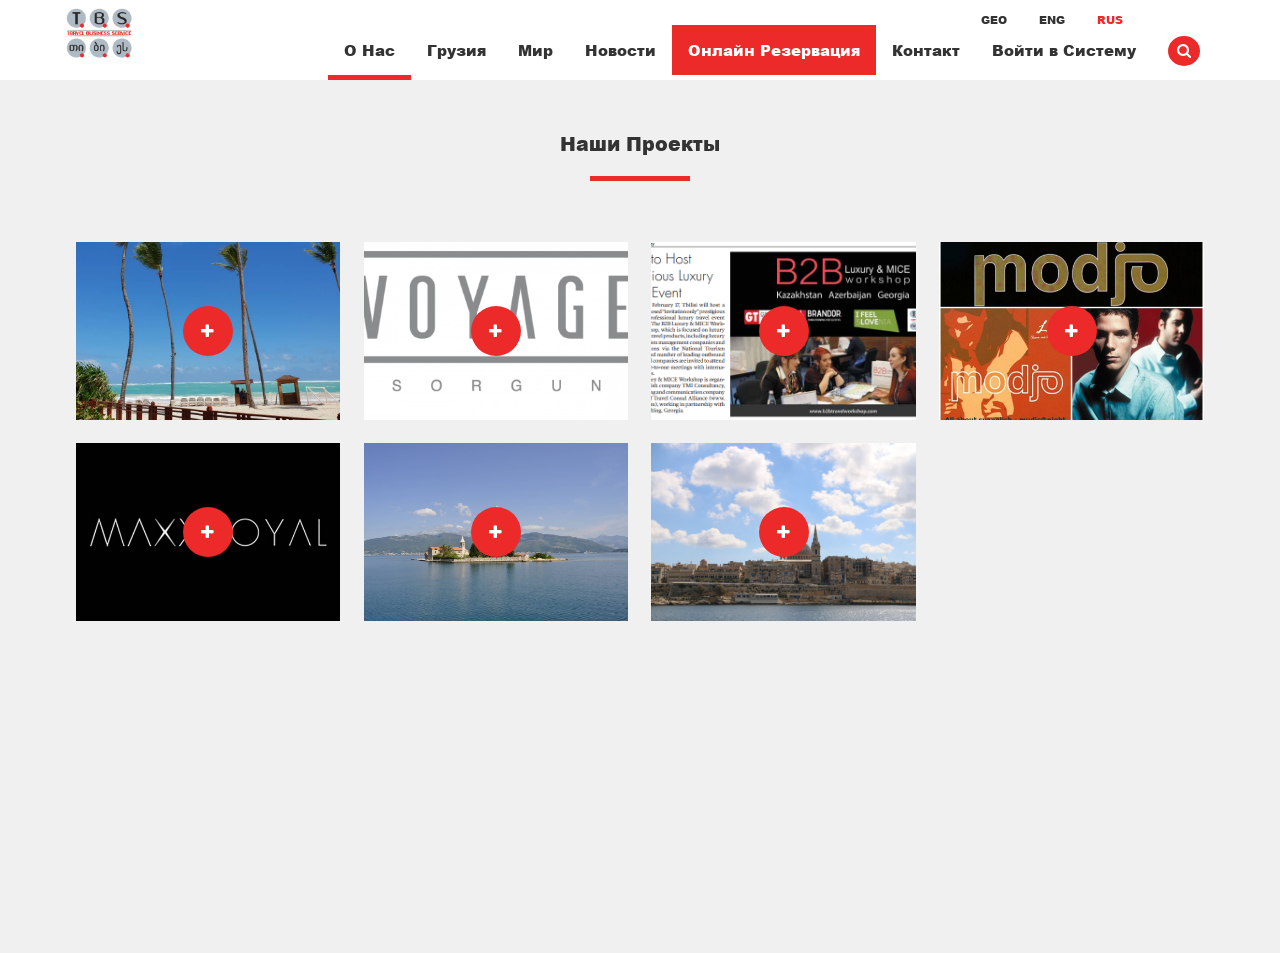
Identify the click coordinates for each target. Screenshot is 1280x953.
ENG (1052, 19)
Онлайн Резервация (774, 50)
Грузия (456, 50)
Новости (620, 50)
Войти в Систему (1064, 50)
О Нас (369, 50)
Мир (535, 50)
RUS (1110, 19)
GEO (994, 19)
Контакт (926, 50)
